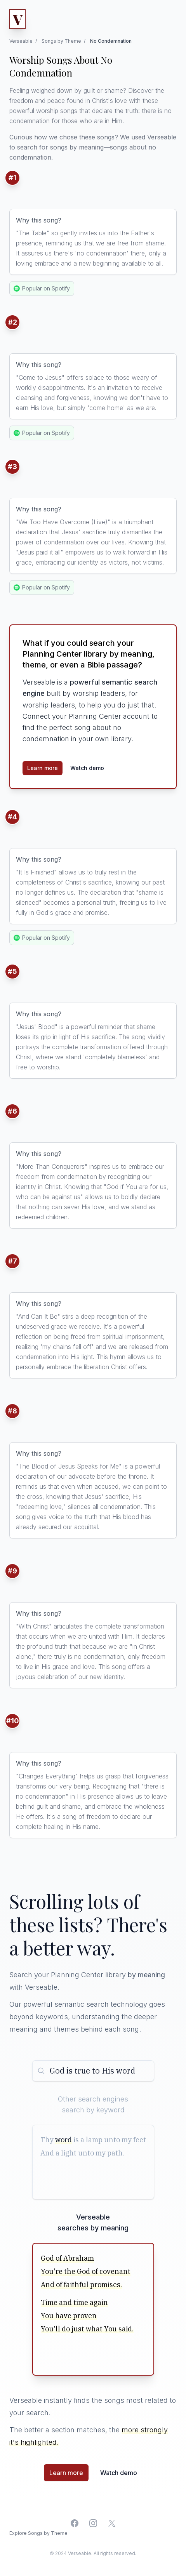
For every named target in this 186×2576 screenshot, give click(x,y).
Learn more (42, 768)
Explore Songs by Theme (38, 2533)
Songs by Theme (61, 41)
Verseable (21, 41)
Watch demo (87, 768)
